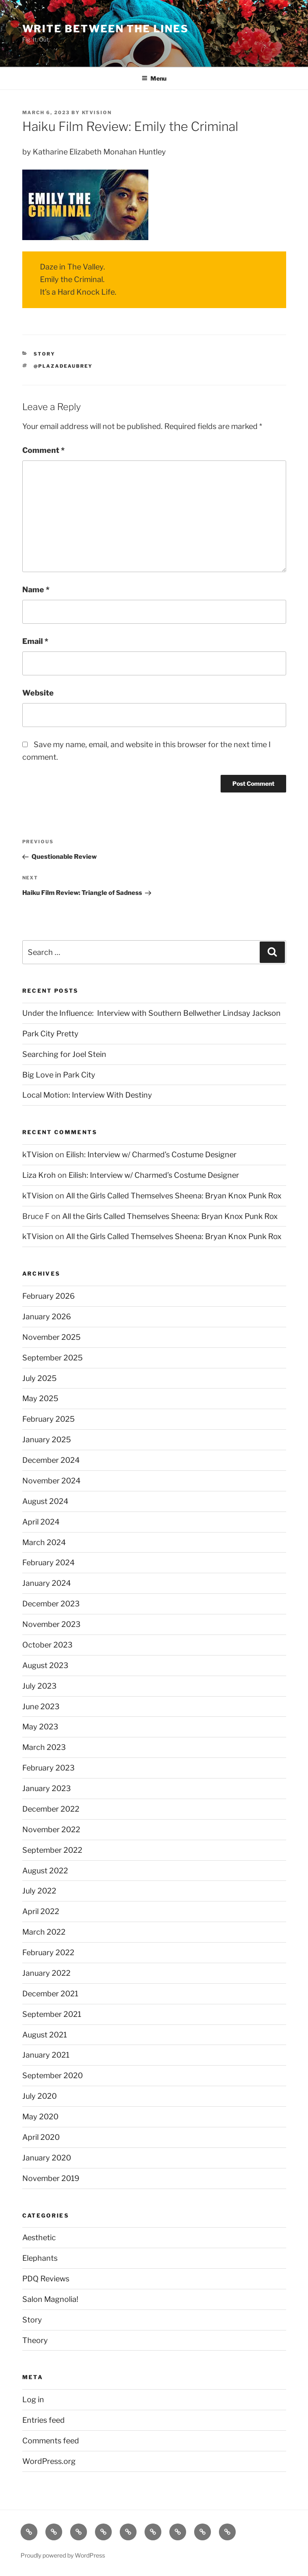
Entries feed (43, 2420)
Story (44, 354)
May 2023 (40, 1726)
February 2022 (48, 1952)
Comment (43, 450)
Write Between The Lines (105, 29)
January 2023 (46, 1788)
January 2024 (46, 1583)
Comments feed (50, 2440)
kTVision (97, 112)
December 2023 (51, 1603)
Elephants (40, 2258)
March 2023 (44, 1747)
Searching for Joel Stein (64, 1054)
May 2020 (40, 2116)
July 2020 (39, 2096)
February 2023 (48, 1767)
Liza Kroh (39, 1175)
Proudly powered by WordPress (63, 2555)
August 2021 (44, 2034)
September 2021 (51, 2014)
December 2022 (50, 1809)
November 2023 (51, 1624)
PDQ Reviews (45, 2278)
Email (35, 641)
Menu (154, 78)
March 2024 (44, 1542)
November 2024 (51, 1480)
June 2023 (41, 1706)
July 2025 (39, 1378)
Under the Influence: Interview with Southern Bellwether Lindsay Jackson (151, 1013)
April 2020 (41, 2137)
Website (38, 692)
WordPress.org (49, 2461)
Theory (35, 2340)
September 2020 (52, 2075)
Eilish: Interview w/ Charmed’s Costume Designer (151, 1154)
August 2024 (45, 1501)
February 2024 (48, 1562)
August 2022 (45, 1870)
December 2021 (50, 1993)
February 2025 (48, 1419)
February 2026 (48, 1296)
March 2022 (44, 1931)
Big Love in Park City (58, 1074)
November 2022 (51, 1829)
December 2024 (51, 1460)
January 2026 (46, 1316)
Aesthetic (39, 2237)
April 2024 (41, 1521)
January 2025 (46, 1439)
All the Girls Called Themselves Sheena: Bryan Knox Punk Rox (174, 1195)
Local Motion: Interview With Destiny (87, 1095)
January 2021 (45, 2054)
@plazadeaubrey (63, 366)
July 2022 (39, 1890)
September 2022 (52, 1850)
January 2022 (46, 1973)
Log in (33, 2399)
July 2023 (39, 1686)
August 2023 (45, 1665)
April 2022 (40, 1911)
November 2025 (51, 1337)
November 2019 (50, 2178)
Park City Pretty (50, 1033)
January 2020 (46, 2157)
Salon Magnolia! (50, 2299)
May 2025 (40, 1398)
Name (36, 589)
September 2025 (52, 1357)
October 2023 (47, 1644)
